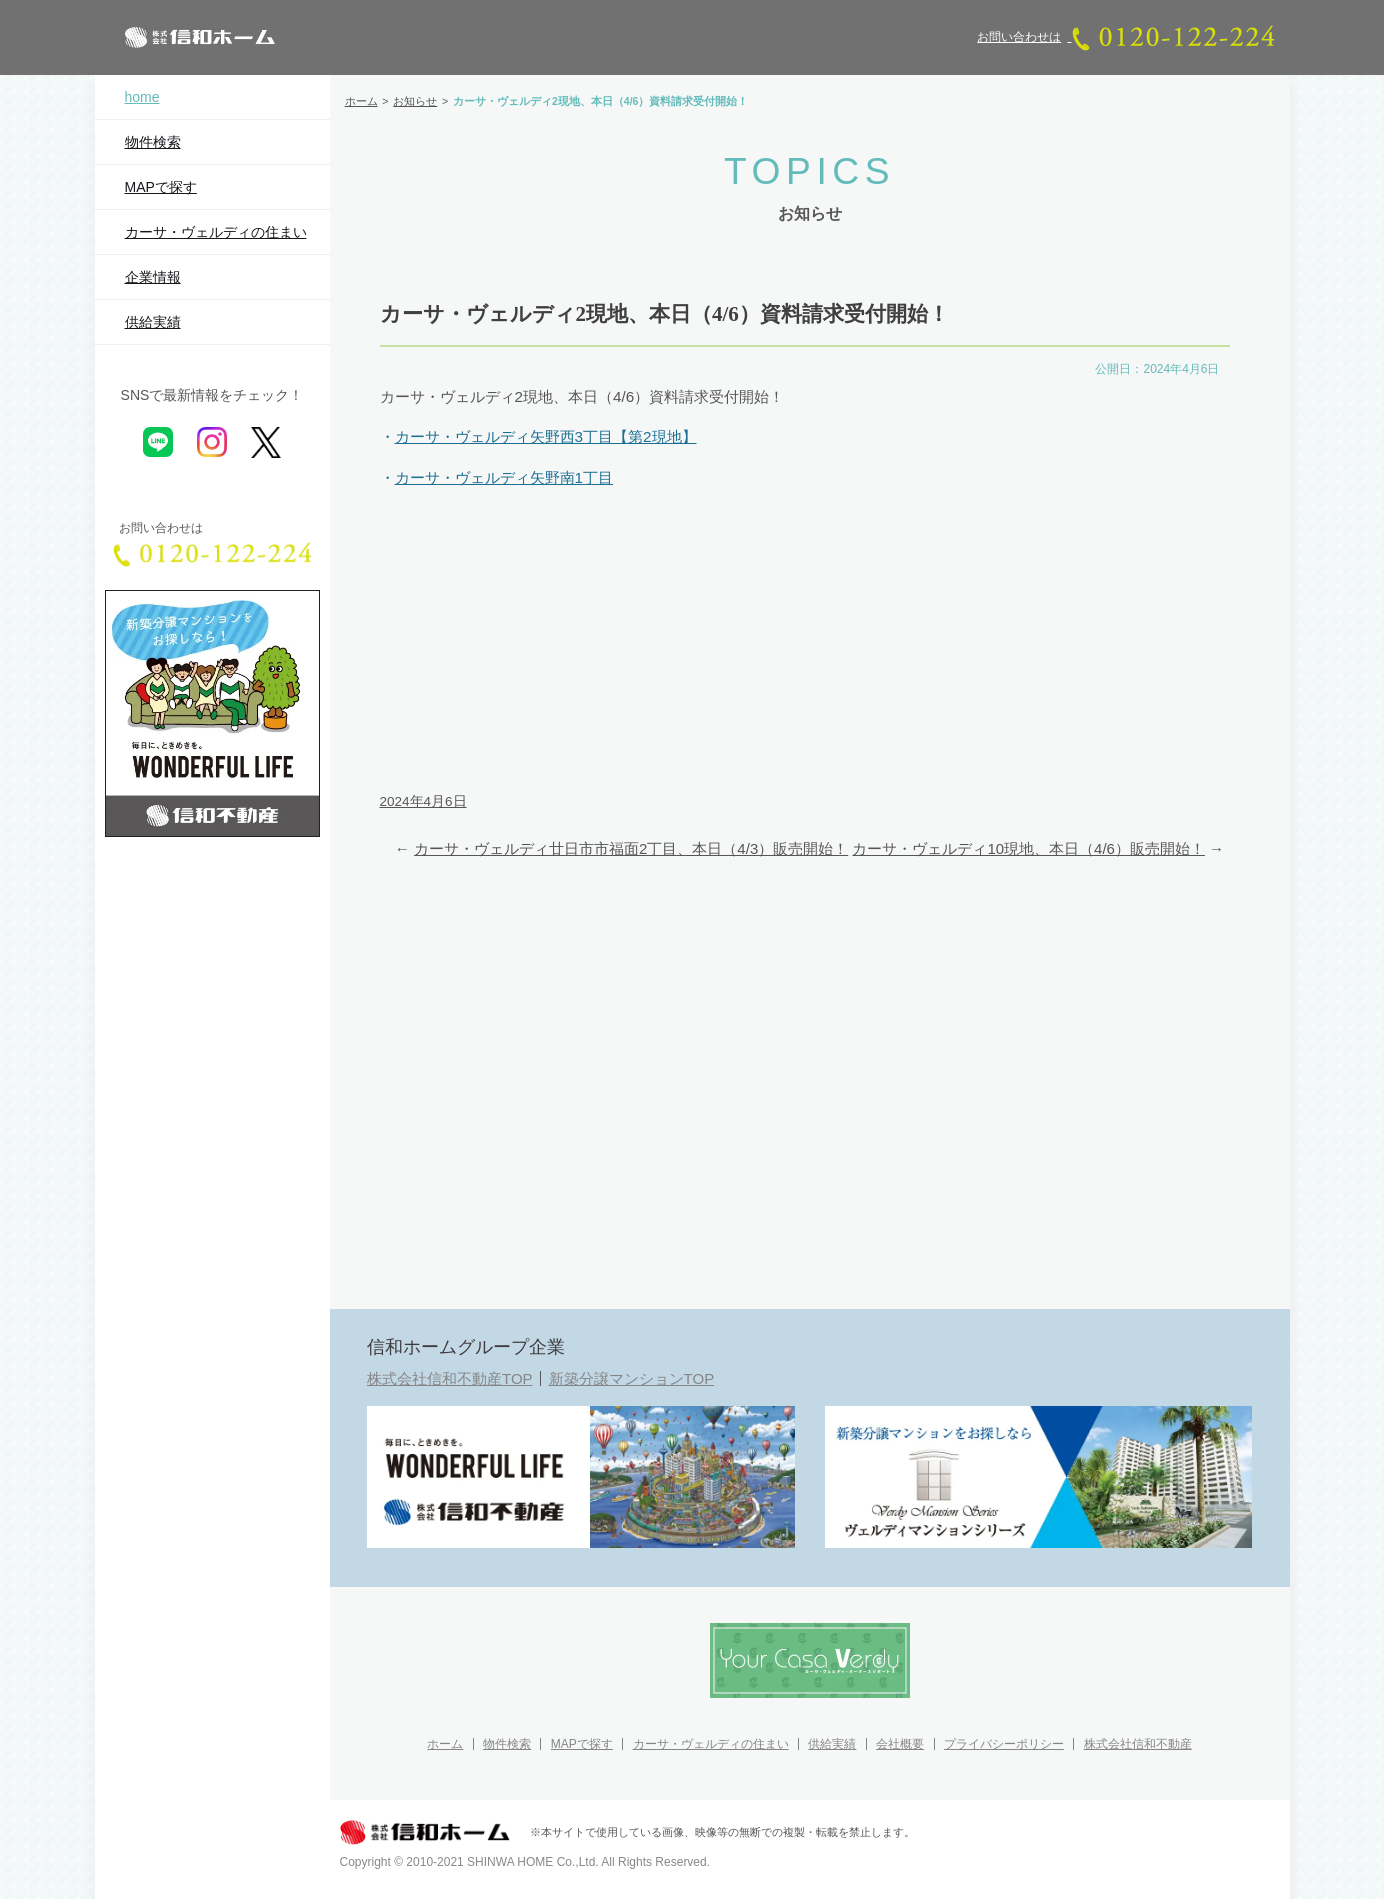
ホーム (445, 1744)
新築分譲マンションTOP (632, 1378)
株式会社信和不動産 (1138, 1744)
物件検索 (153, 142)
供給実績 (153, 322)
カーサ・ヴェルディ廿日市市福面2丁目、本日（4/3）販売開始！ (631, 848)
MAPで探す (161, 187)
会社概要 (900, 1744)
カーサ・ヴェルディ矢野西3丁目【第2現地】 (546, 436)
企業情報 (153, 277)
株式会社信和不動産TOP (450, 1378)
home (142, 97)
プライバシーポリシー (1004, 1744)
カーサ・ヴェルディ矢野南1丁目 (504, 477)
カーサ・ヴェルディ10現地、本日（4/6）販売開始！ (1028, 848)
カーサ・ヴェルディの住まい (216, 232)
